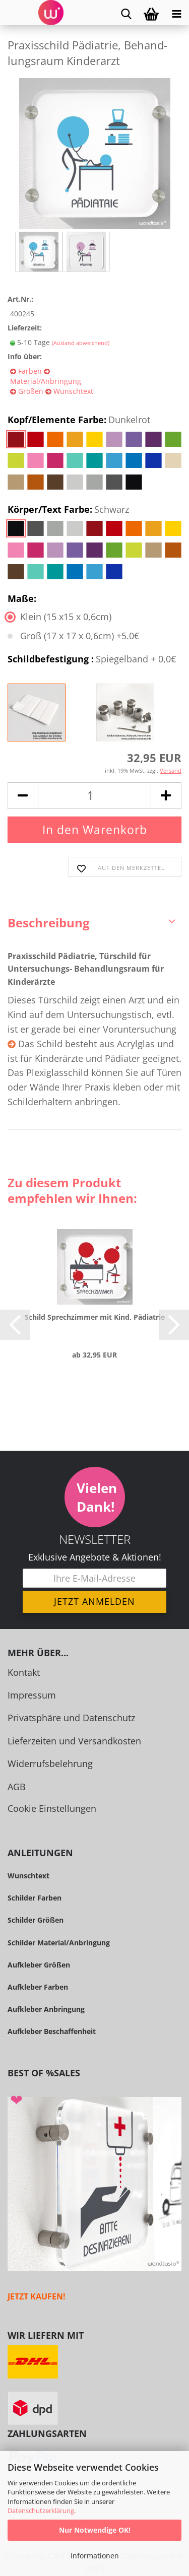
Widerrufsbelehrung (50, 1763)
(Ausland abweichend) (80, 343)
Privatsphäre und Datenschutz (71, 1718)
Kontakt (24, 1672)
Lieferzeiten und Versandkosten (74, 1741)
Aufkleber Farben (38, 1987)
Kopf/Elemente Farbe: (79, 420)
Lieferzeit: (25, 327)
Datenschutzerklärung (41, 2510)
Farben (29, 371)
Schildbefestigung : (92, 659)
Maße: (22, 598)
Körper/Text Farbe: (68, 509)
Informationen (95, 2555)
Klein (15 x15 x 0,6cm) (59, 617)
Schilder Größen (36, 1920)
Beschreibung (49, 922)
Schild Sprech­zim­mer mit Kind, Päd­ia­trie (95, 1317)
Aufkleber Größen (39, 1965)
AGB (17, 1787)
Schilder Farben (34, 1898)
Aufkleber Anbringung (46, 2009)
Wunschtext (72, 391)
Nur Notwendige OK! (95, 2530)
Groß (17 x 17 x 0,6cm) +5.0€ (73, 636)
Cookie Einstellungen (52, 1808)
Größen (29, 391)
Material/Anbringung (45, 381)
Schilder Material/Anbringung (59, 1942)
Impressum (32, 1695)
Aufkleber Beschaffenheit (52, 2031)
